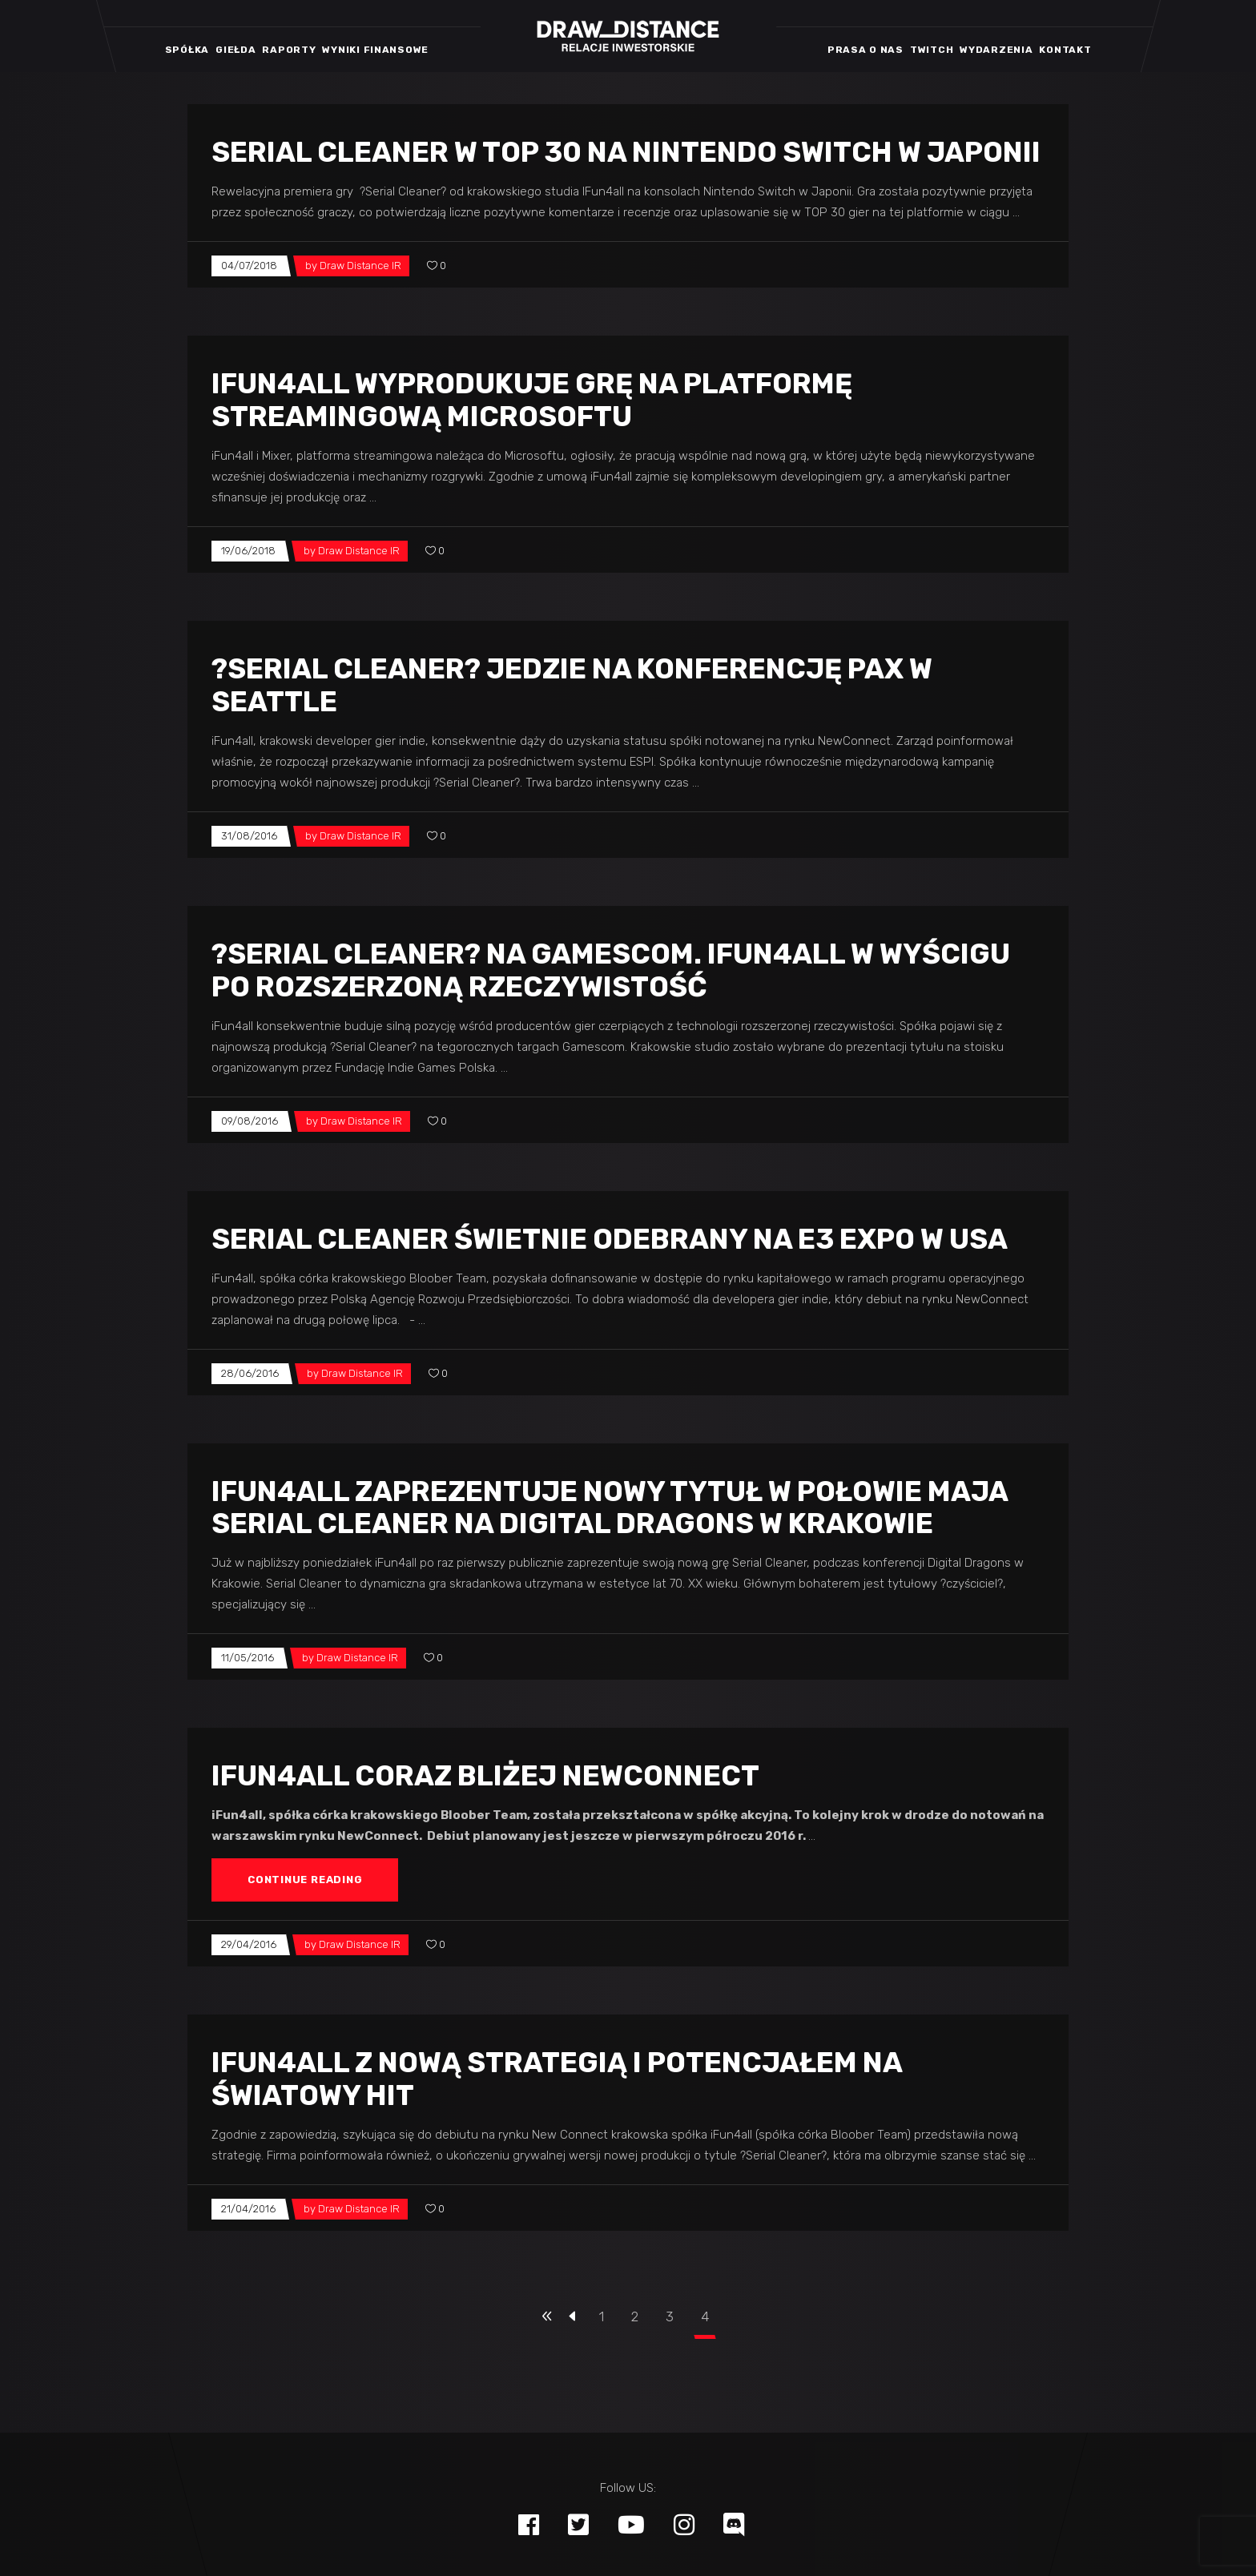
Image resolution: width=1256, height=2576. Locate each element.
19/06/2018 (248, 551)
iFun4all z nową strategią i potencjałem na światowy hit (556, 2079)
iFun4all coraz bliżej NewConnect (485, 1776)
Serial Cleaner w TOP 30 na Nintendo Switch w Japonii (626, 152)
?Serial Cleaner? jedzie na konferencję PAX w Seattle (571, 685)
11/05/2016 (247, 1658)
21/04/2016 (248, 2209)
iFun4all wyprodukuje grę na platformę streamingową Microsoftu (531, 400)
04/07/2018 (249, 266)
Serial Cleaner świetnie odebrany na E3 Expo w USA (609, 1239)
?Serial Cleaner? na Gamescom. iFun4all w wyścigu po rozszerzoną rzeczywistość (610, 970)
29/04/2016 (248, 1944)
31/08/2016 (249, 836)
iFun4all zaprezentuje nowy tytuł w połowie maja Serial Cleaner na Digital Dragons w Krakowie (609, 1508)
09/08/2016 (249, 1121)
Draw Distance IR (360, 266)
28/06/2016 (250, 1373)
